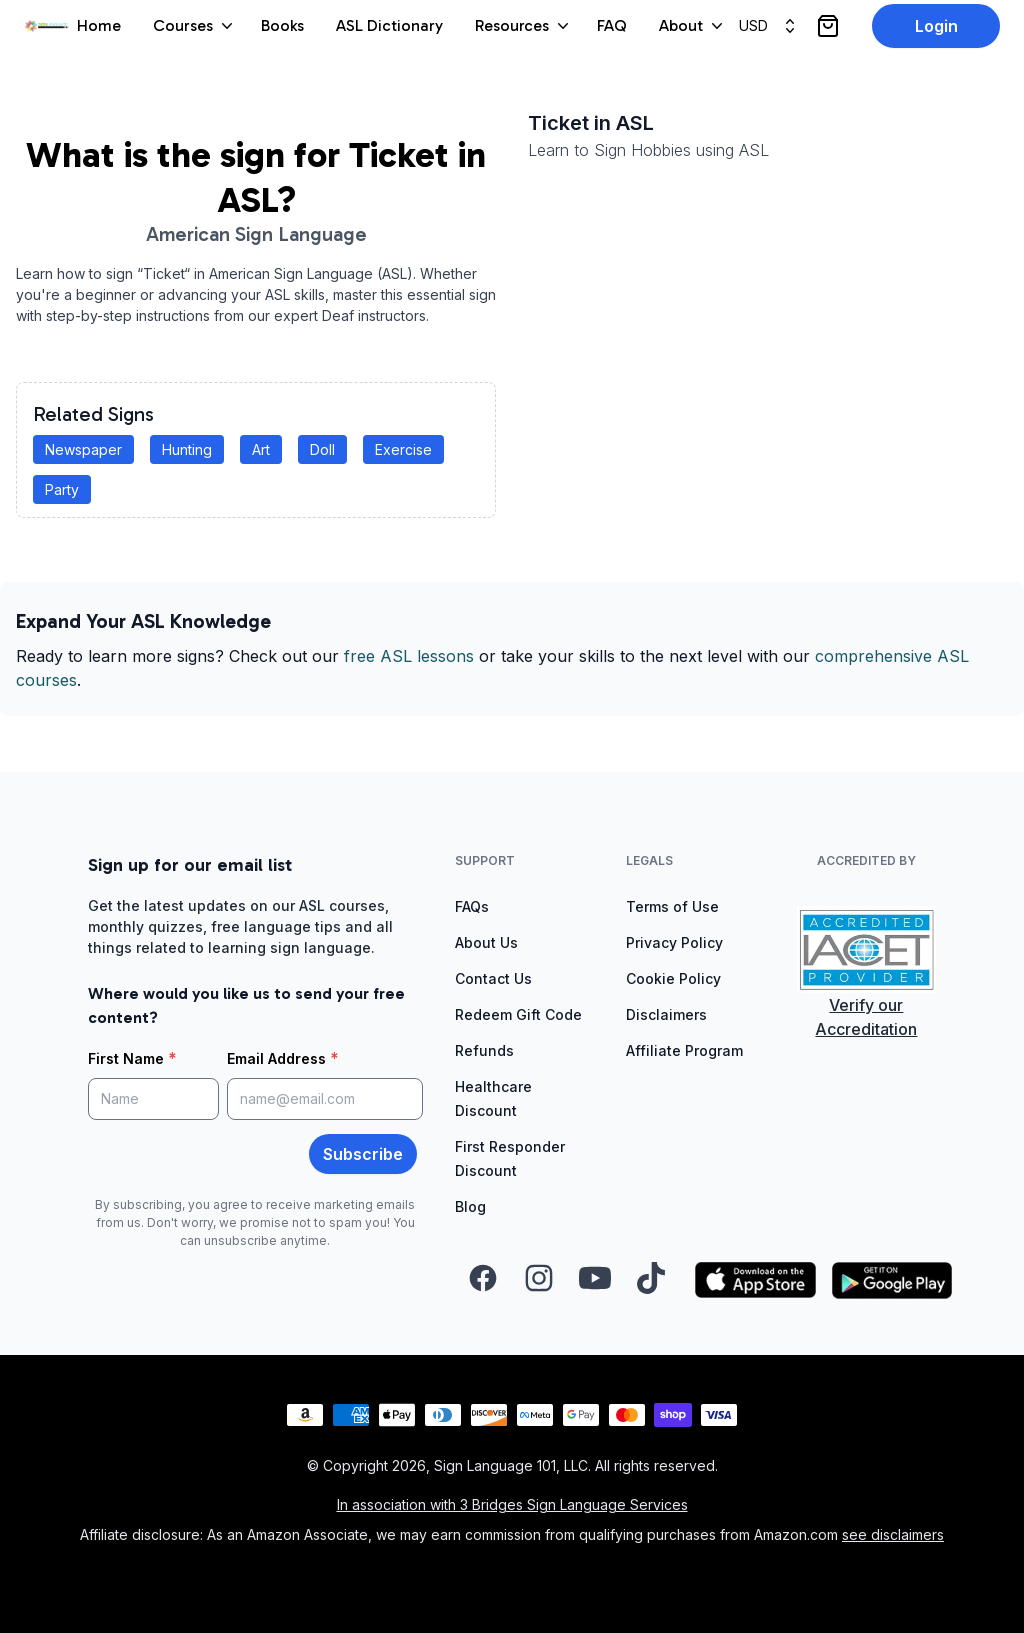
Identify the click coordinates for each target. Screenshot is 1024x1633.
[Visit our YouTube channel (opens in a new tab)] (595, 1280)
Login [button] (936, 26)
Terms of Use (672, 906)
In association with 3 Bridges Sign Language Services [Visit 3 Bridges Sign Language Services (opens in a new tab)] (512, 1504)
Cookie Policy (673, 978)
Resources (524, 26)
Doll (322, 449)
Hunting (187, 449)
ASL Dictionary (389, 25)
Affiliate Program (684, 1050)
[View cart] (828, 26)
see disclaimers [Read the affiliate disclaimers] (893, 1534)
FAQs (472, 906)
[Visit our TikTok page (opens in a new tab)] (651, 1280)
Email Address (283, 1058)
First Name (132, 1058)
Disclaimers (666, 1014)
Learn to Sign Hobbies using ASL (648, 150)
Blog (470, 1206)
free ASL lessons (409, 656)
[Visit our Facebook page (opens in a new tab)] (483, 1280)
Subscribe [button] (363, 1154)
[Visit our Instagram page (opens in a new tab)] (539, 1280)
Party (62, 489)
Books (282, 25)
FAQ (612, 25)
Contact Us (493, 978)
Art (261, 449)
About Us (486, 942)
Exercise (403, 449)
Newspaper (83, 449)
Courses (195, 26)
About (693, 26)
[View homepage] (46, 26)
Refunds (484, 1050)
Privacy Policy (674, 942)
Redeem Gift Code (518, 1014)
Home (99, 25)
